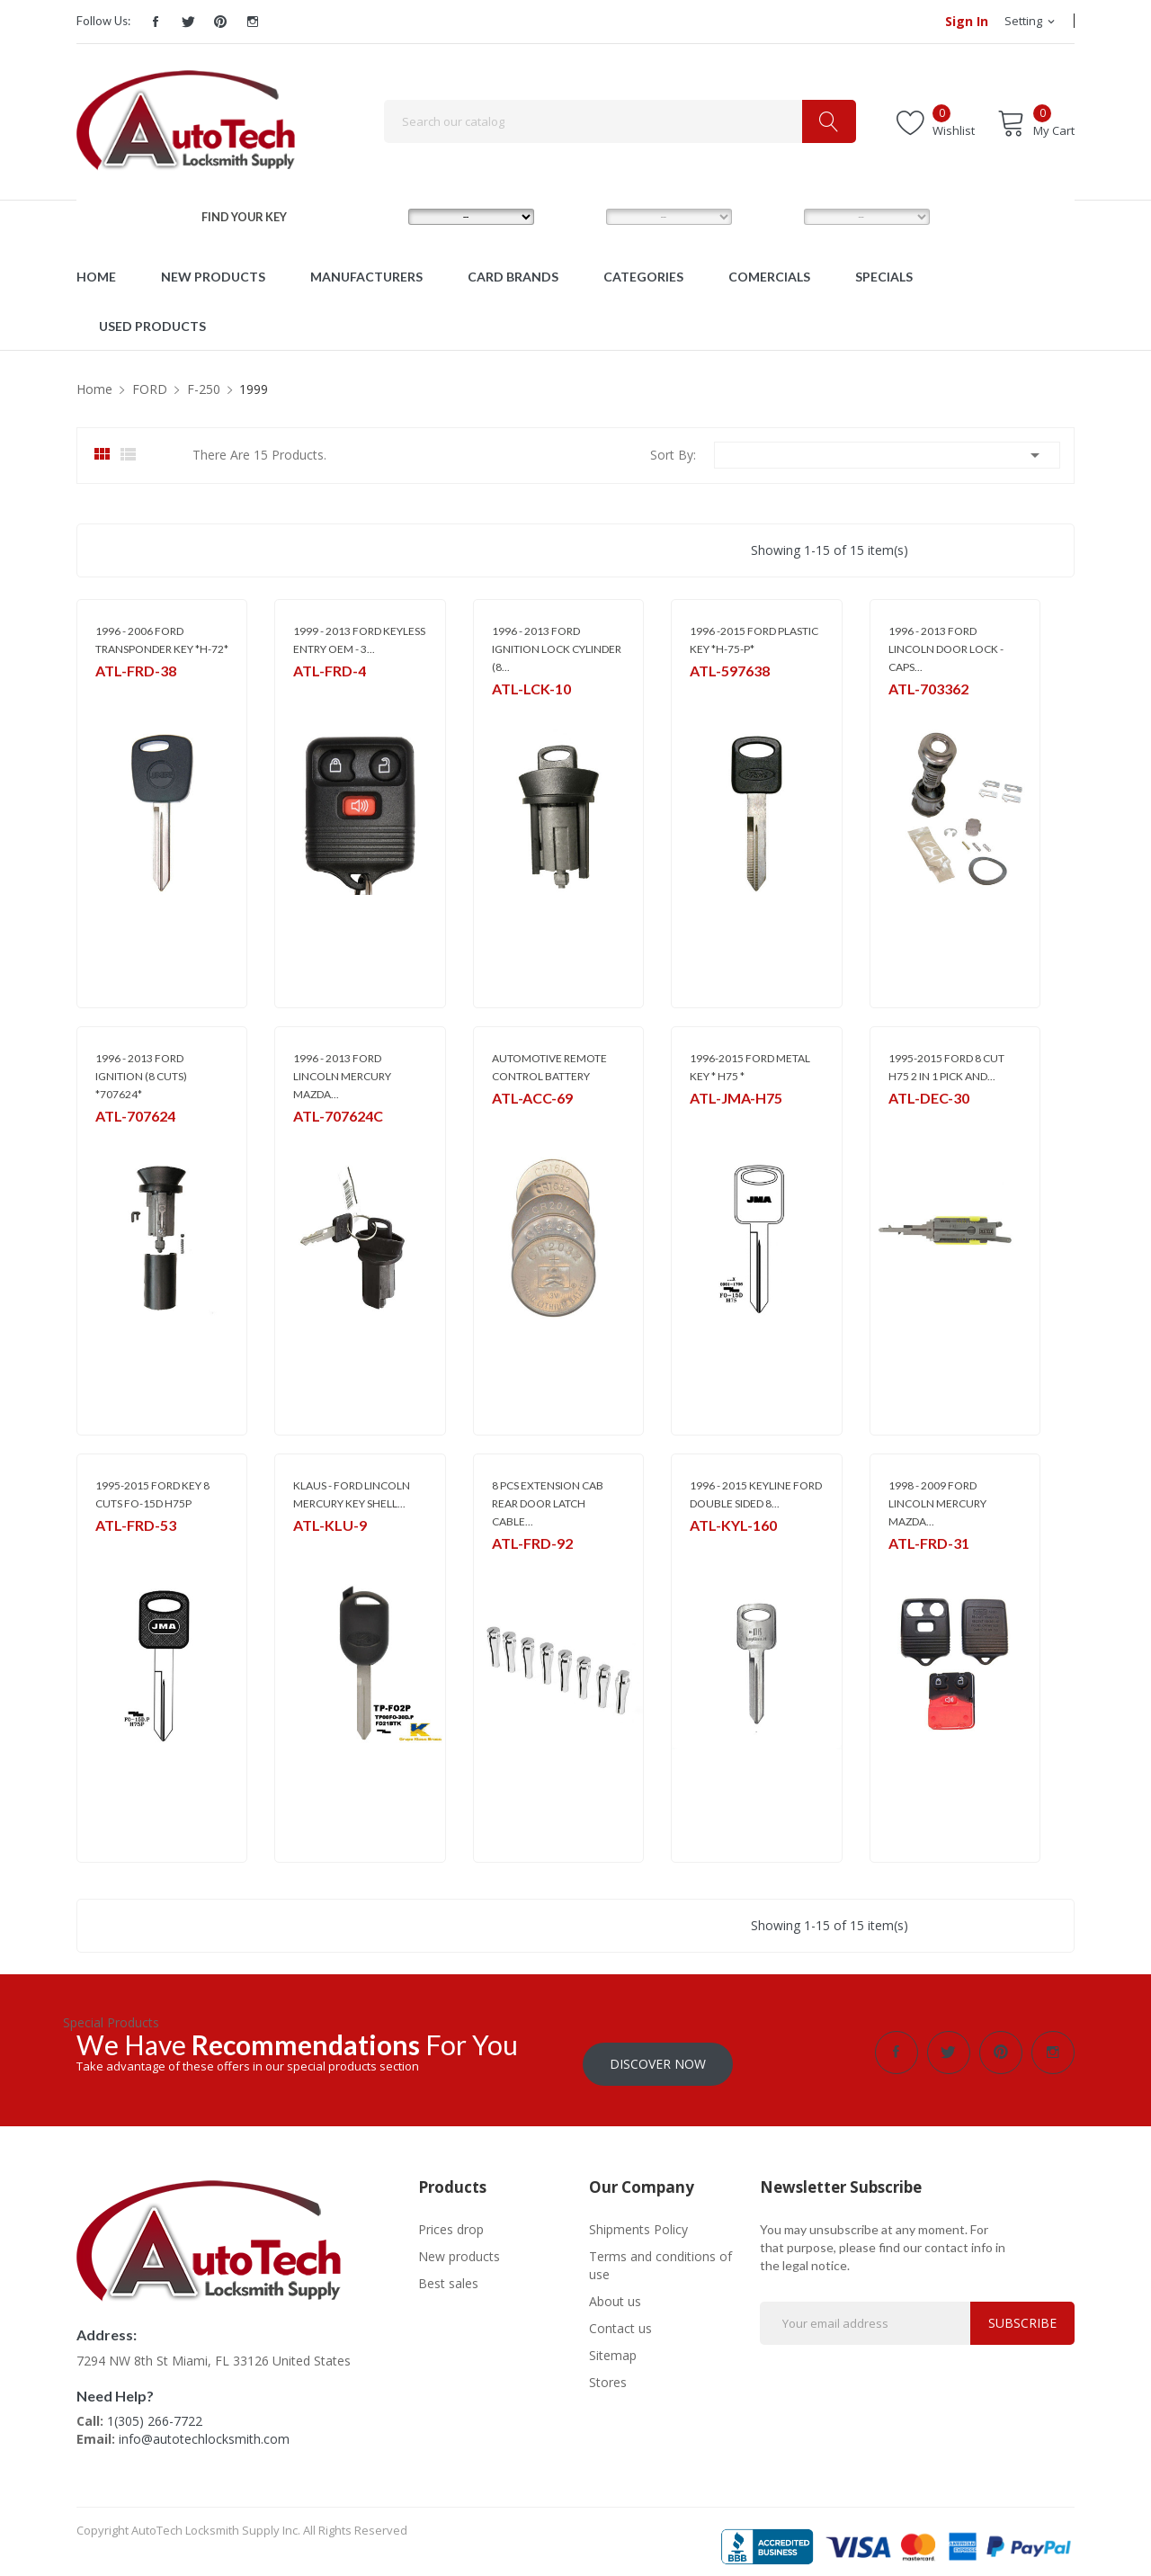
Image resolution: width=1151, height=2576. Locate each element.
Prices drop (451, 2217)
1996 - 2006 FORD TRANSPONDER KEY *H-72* (161, 640)
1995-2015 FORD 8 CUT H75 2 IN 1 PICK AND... (946, 1067)
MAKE (376, 216)
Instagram (252, 21)
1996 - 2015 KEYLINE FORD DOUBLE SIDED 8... (756, 1494)
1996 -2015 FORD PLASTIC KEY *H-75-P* (754, 640)
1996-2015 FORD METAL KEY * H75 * (750, 1067)
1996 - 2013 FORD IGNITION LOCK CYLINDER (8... (556, 649)
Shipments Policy (638, 2217)
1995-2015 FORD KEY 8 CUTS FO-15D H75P (152, 1494)
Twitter (188, 21)
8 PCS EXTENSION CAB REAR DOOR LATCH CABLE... (547, 1503)
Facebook (155, 21)
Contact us (620, 2316)
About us (615, 2289)
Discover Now (658, 2052)
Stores (608, 2370)
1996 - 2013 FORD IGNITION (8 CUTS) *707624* (141, 1076)
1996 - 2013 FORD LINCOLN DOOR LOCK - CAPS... (946, 649)
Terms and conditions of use (660, 2253)
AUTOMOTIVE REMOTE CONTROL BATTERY (549, 1067)
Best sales (448, 2271)
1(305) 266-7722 (154, 2409)
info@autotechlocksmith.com (204, 2427)
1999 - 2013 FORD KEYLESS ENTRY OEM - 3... (359, 640)
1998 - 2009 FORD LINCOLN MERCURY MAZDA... (937, 1503)
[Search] (620, 121)
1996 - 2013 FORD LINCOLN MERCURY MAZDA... (342, 1076)
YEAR (769, 216)
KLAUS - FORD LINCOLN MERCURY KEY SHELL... (351, 1494)
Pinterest (220, 21)
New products (459, 2244)
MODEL (579, 216)
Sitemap (613, 2343)
